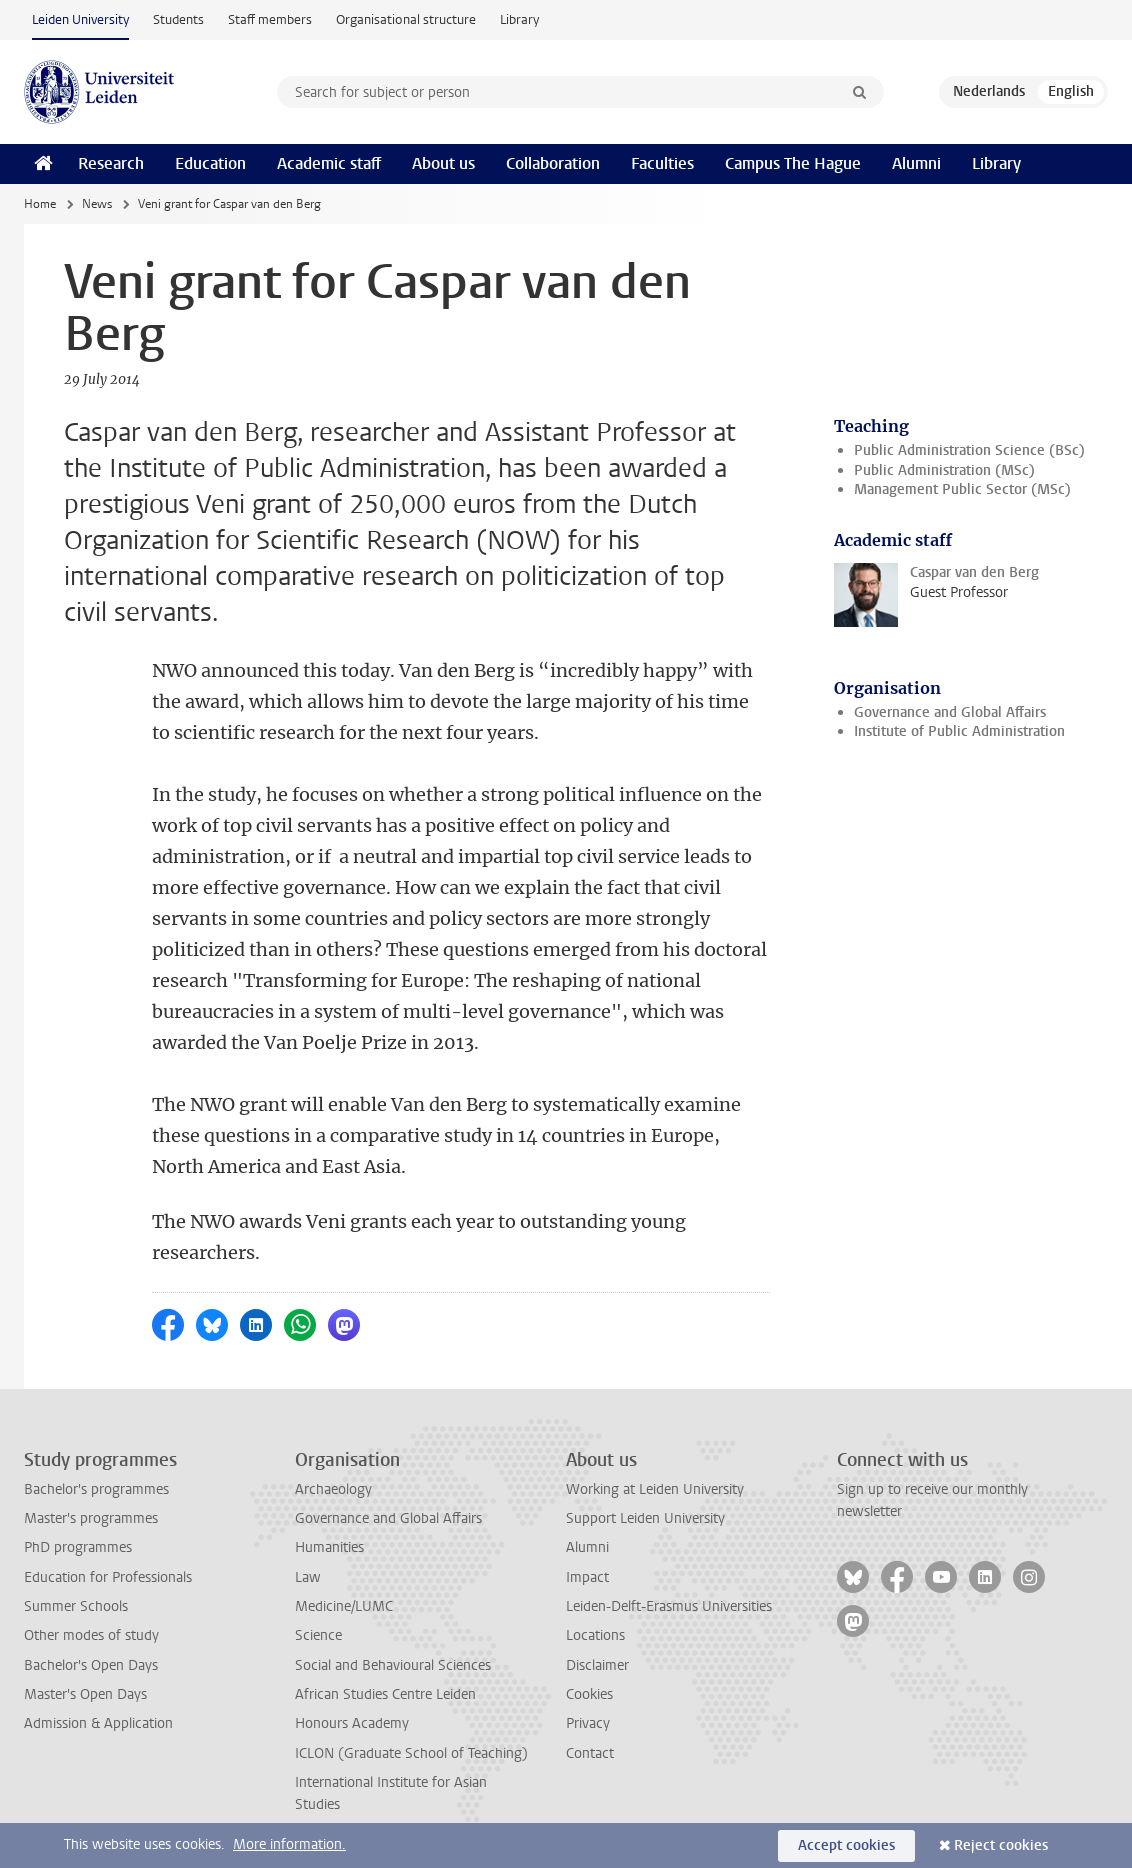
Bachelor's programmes (96, 1489)
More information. (289, 1844)
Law (308, 1577)
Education (210, 163)
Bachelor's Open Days (91, 1665)
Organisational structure (406, 19)
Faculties (662, 163)
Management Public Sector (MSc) (962, 489)
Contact (590, 1753)
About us (443, 163)
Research (111, 163)
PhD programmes (78, 1547)
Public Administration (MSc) (944, 470)
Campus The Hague (793, 163)
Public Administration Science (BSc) (969, 450)
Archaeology (333, 1489)
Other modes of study (91, 1635)
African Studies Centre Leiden (385, 1694)
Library (519, 19)
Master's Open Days (85, 1694)
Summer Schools (76, 1606)
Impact (587, 1577)
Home (40, 204)
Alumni (916, 163)
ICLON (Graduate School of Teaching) (411, 1753)
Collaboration (553, 163)
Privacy (588, 1723)
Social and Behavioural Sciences (393, 1665)
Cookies (589, 1694)
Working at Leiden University (655, 1489)
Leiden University (80, 19)
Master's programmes (91, 1518)
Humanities (329, 1547)
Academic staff (329, 163)
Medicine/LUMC (344, 1606)
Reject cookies (1001, 1845)
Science (318, 1635)
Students (178, 19)
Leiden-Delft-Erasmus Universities (669, 1606)
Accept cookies (846, 1845)
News (97, 204)
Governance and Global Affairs (950, 712)
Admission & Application (98, 1723)
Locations (595, 1635)
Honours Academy (352, 1723)
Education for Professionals (108, 1577)
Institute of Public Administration (959, 731)
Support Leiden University (645, 1518)
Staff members (270, 19)
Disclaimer (597, 1665)
